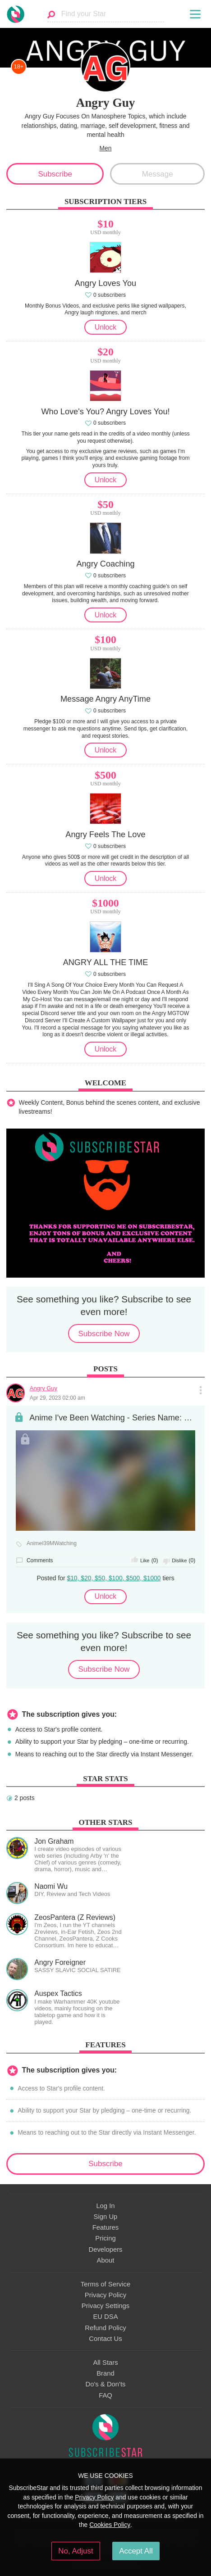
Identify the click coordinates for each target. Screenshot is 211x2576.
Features (105, 2227)
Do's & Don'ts (106, 2384)
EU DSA (105, 2316)
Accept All (136, 2551)
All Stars (105, 2362)
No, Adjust (75, 2551)
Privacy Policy (105, 2295)
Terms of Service (105, 2284)
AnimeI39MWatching (52, 1544)
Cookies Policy (109, 2524)
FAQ (105, 2395)
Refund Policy (105, 2327)
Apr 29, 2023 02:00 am (57, 1398)
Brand (105, 2373)
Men (106, 148)
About (106, 2260)
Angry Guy (43, 1388)
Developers (105, 2249)
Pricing (105, 2238)
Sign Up (106, 2216)
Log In (105, 2205)
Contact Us (105, 2338)
